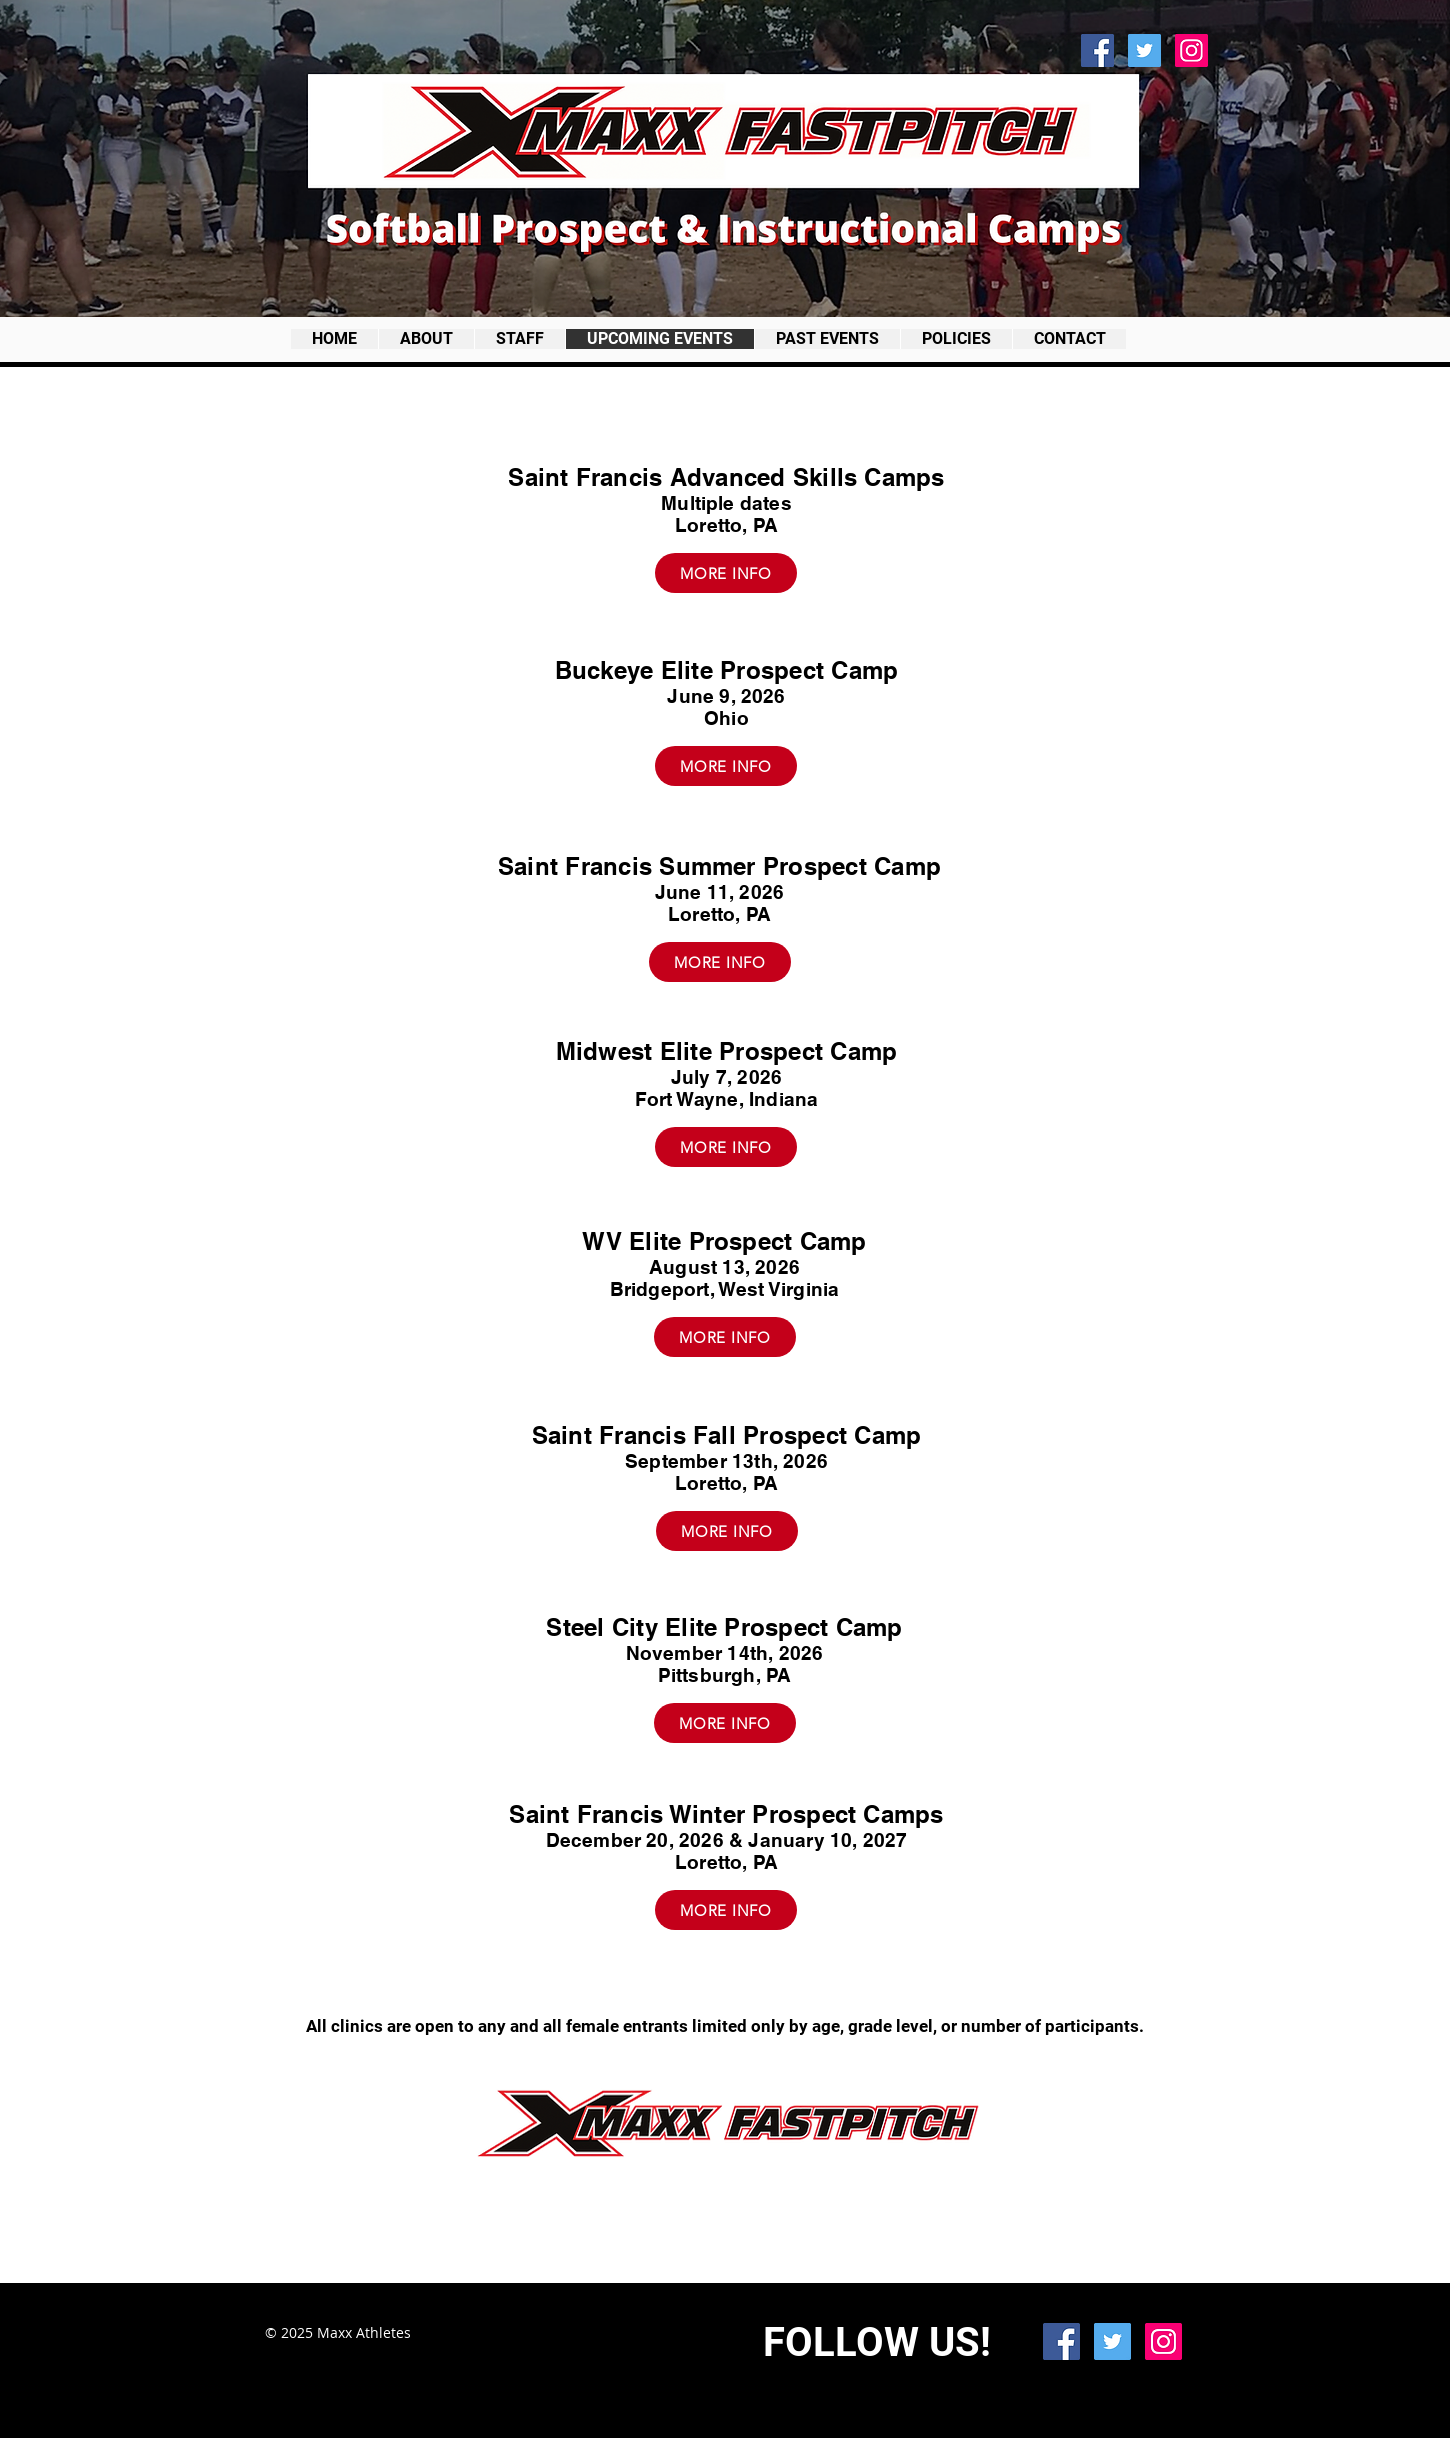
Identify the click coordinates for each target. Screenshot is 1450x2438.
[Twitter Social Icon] (1144, 50)
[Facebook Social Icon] (1097, 50)
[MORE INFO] (726, 573)
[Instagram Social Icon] (1191, 50)
